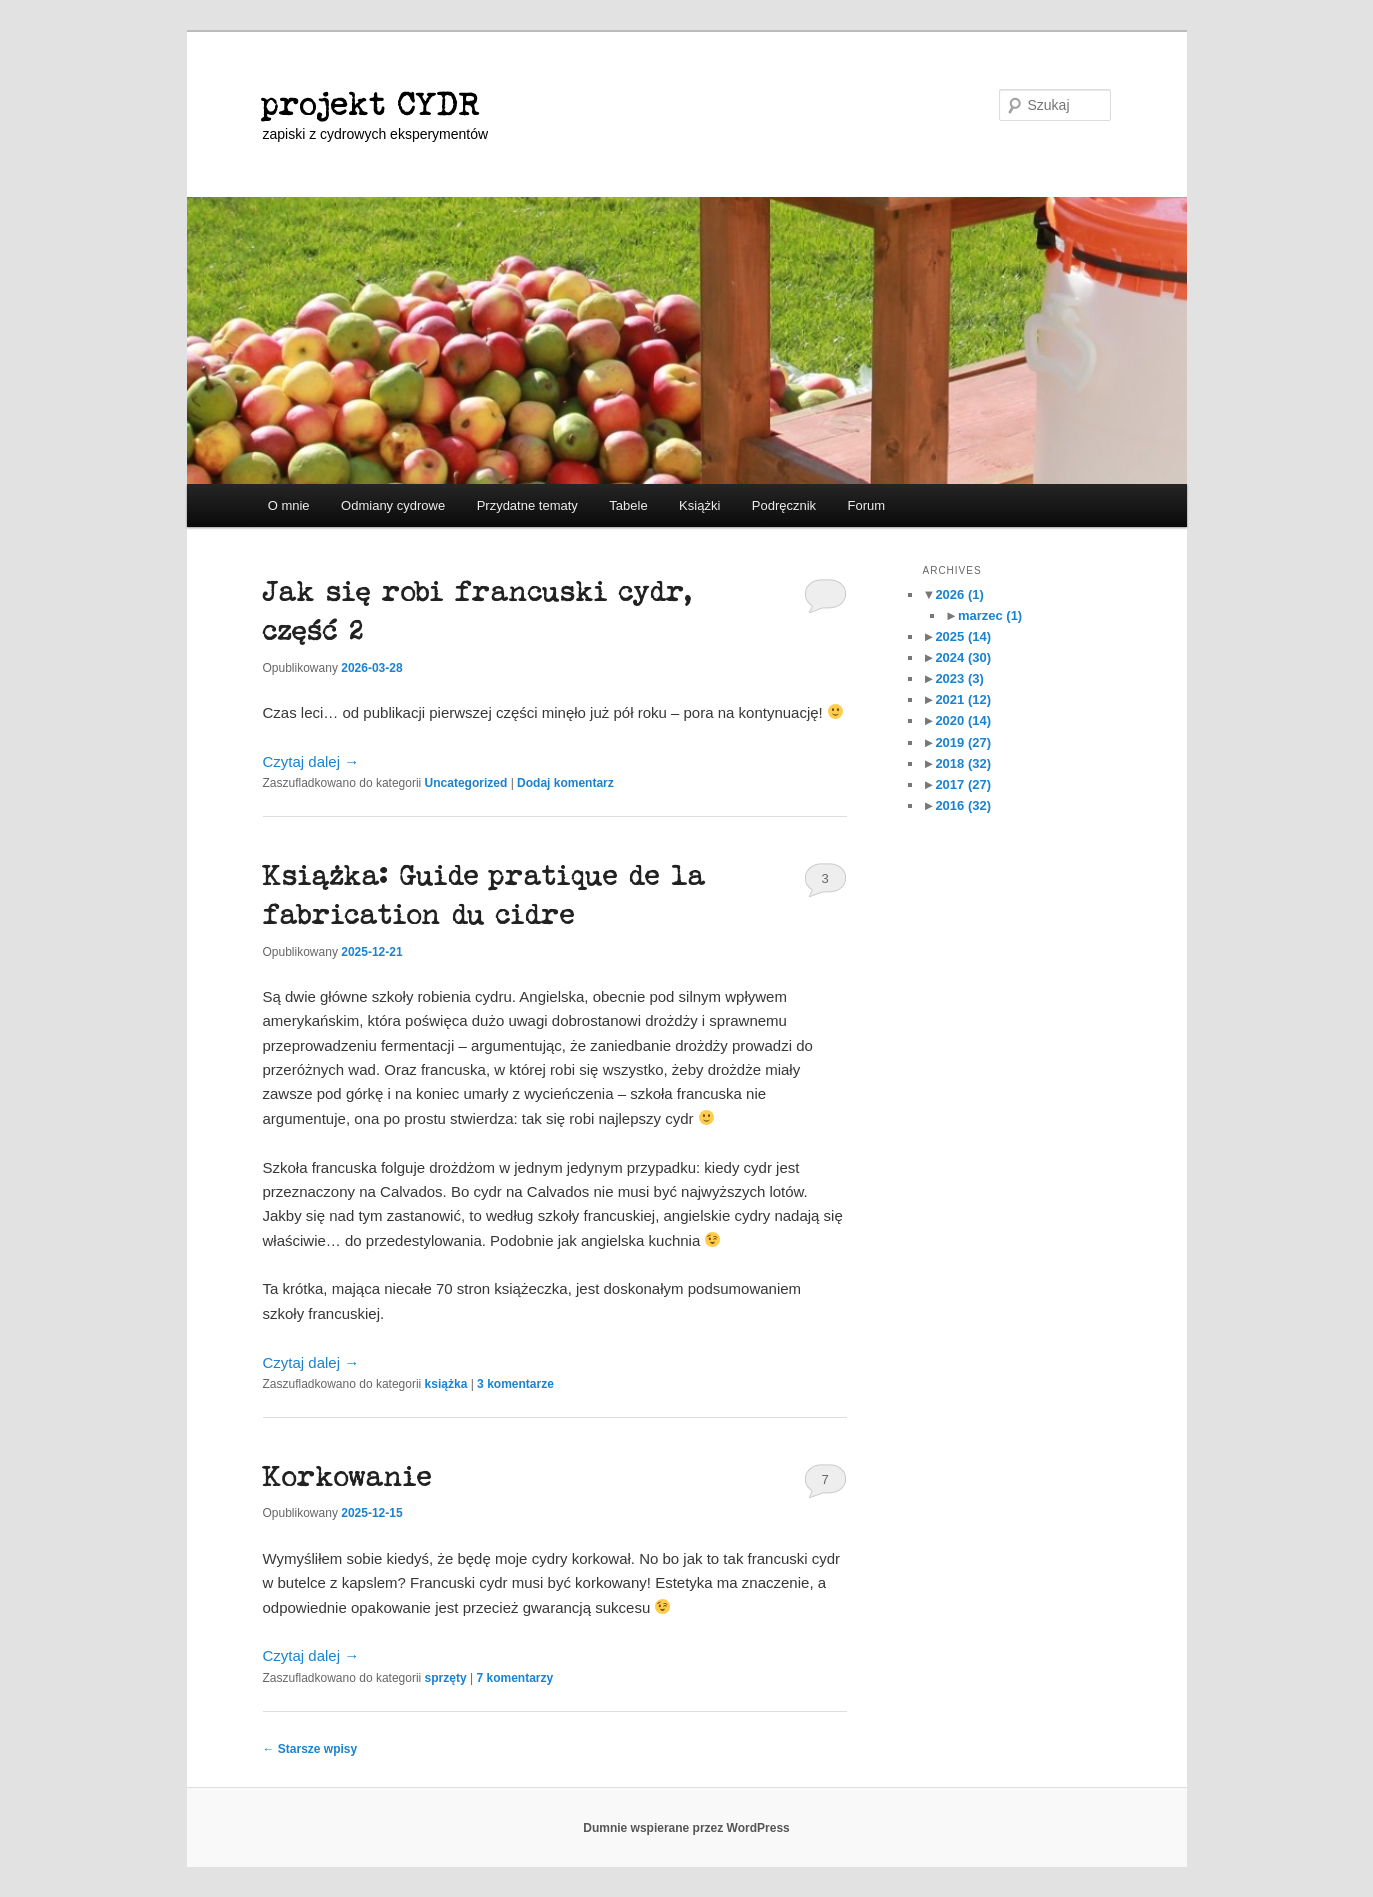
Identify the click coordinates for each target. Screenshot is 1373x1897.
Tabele (628, 505)
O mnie (289, 505)
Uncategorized (466, 783)
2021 (963, 699)
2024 (963, 657)
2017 (963, 784)
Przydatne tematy (527, 505)
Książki (699, 505)
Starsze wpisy (310, 1749)
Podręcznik (784, 505)
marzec (990, 615)
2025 (963, 636)
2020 (963, 720)
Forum (867, 505)
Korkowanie (347, 1477)
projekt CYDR (372, 104)
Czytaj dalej (311, 761)
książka (446, 1384)
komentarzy (514, 1678)
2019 (963, 742)
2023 (959, 678)
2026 (959, 594)
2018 (963, 763)
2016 (963, 805)
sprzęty (446, 1678)
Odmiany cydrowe (393, 505)
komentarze (515, 1384)
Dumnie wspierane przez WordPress (686, 1828)
